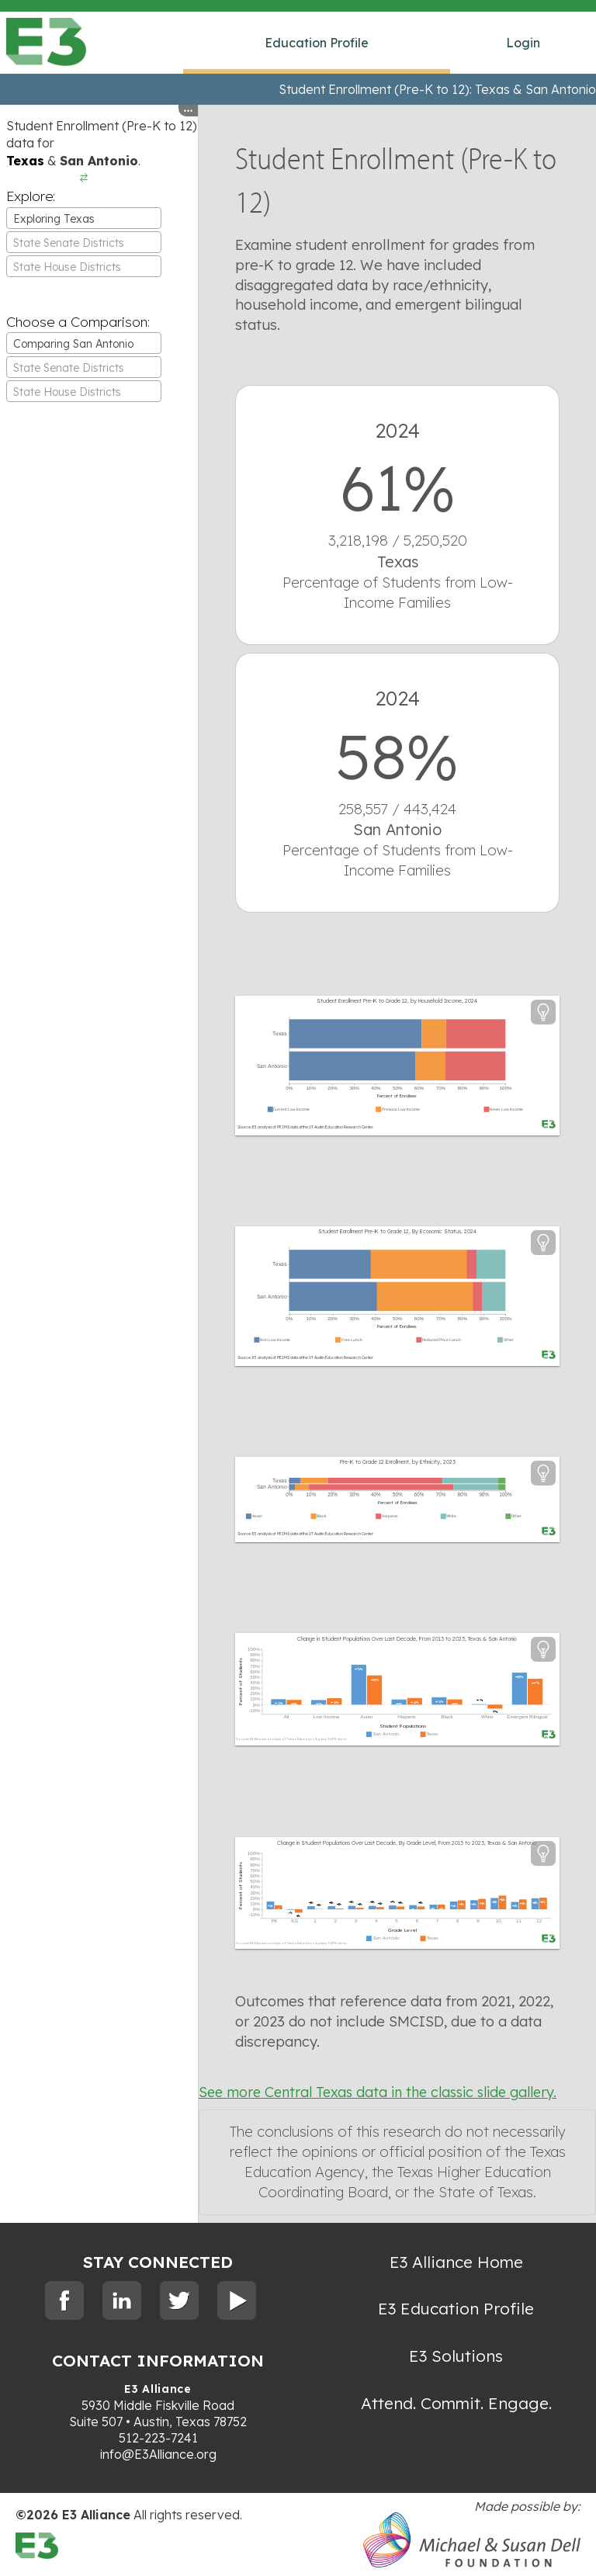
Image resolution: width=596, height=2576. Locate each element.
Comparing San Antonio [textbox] (73, 344)
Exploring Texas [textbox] (54, 219)
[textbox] (84, 243)
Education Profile (317, 42)
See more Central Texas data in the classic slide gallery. (377, 2092)
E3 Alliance (158, 2389)
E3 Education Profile (456, 2308)
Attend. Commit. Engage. (456, 2403)
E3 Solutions (456, 2355)
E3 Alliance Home (456, 2262)
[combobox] (83, 218)
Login (523, 42)
